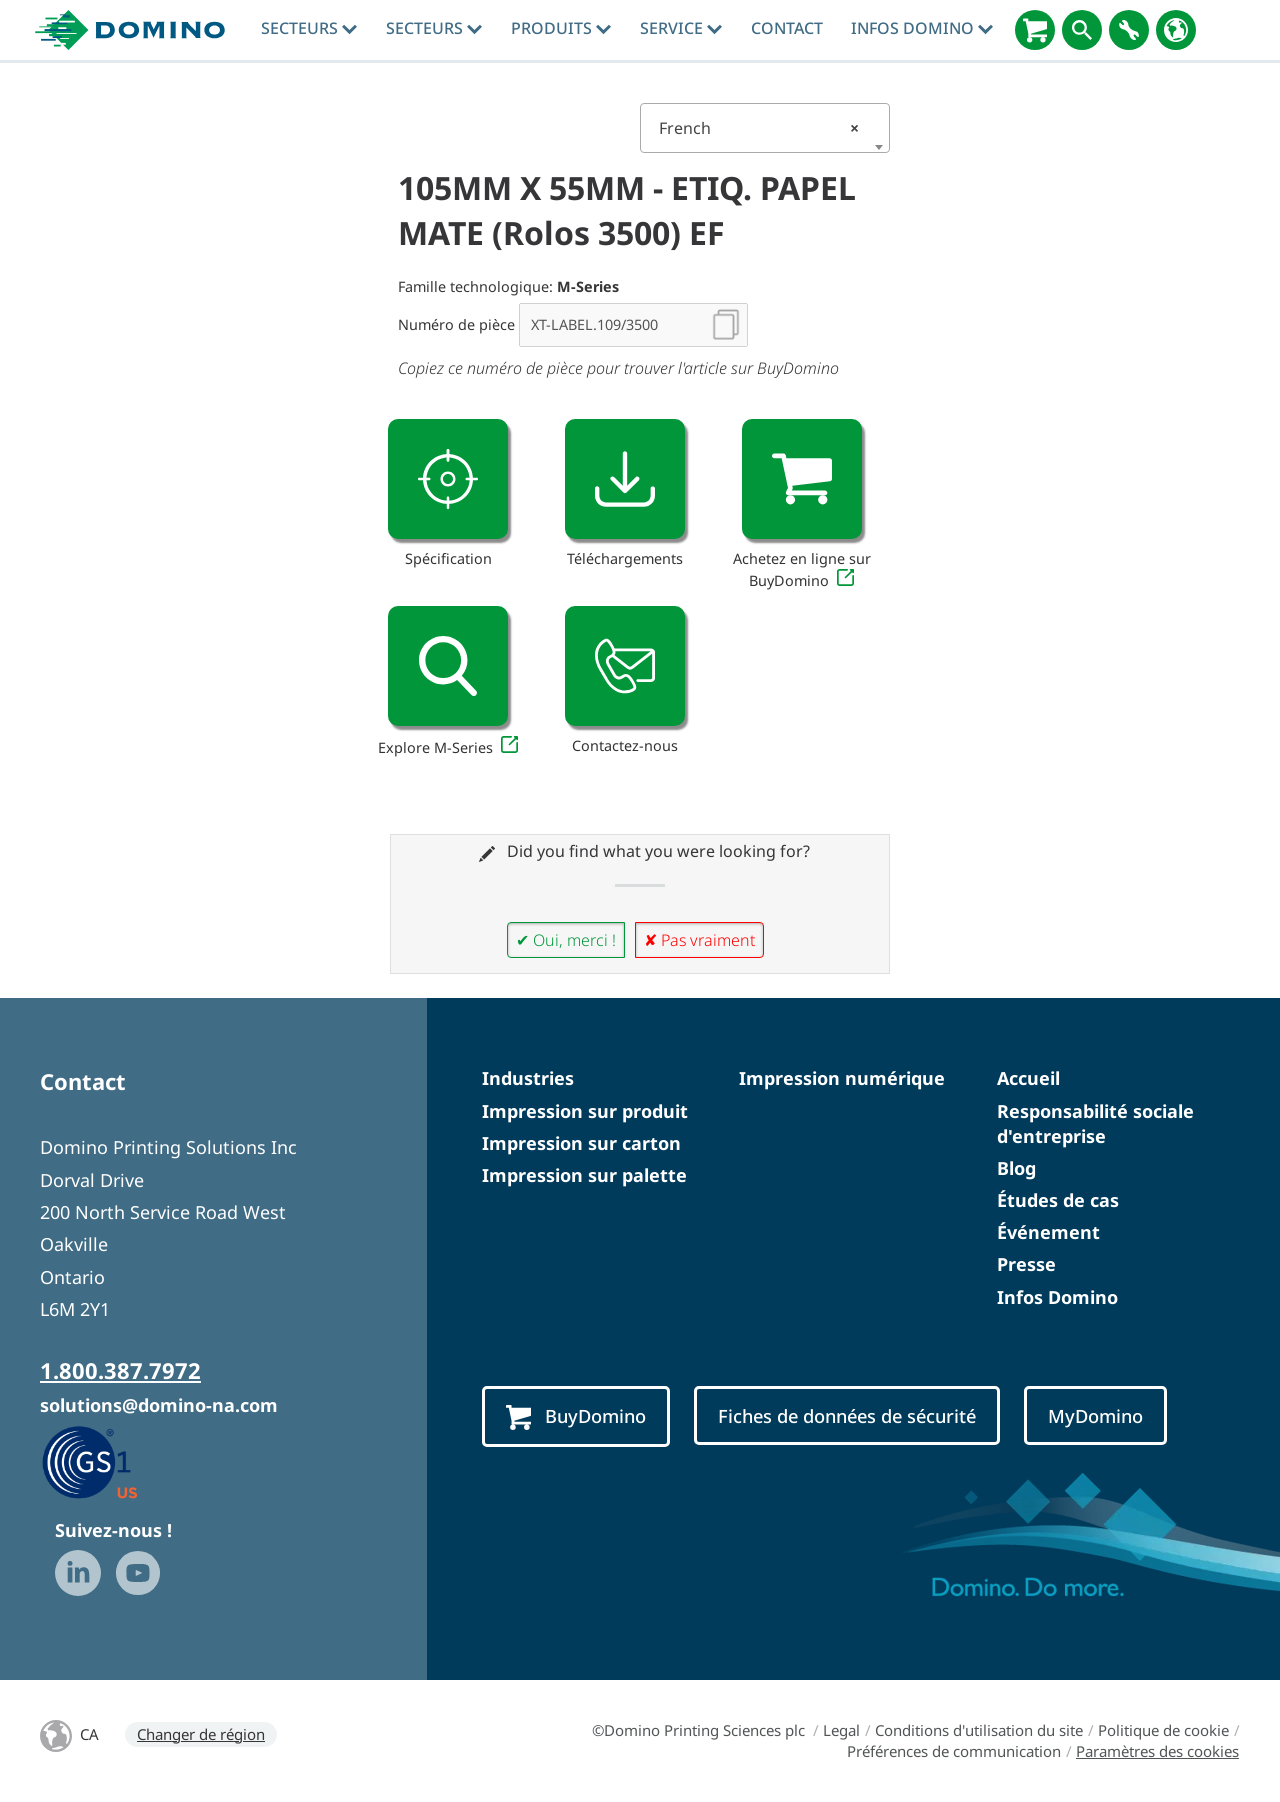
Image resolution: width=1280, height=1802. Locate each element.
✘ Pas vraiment (699, 940)
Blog (1016, 1168)
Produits (561, 28)
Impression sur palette (584, 1175)
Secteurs (309, 28)
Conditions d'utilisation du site (979, 1730)
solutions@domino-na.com (159, 1405)
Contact (787, 28)
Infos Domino (922, 28)
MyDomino (1095, 1415)
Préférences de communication (954, 1751)
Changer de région (201, 1734)
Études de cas (1058, 1200)
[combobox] (765, 128)
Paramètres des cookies (1157, 1751)
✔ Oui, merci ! (566, 940)
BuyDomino (576, 1417)
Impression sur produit (585, 1111)
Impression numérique (842, 1078)
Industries (528, 1078)
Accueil (1028, 1078)
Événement (1048, 1232)
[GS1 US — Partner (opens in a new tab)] (110, 1462)
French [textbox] (759, 128)
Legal (841, 1730)
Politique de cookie (1163, 1730)
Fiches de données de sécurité (847, 1415)
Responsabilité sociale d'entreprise (1095, 1123)
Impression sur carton (581, 1143)
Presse (1026, 1264)
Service (681, 28)
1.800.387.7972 (120, 1370)
